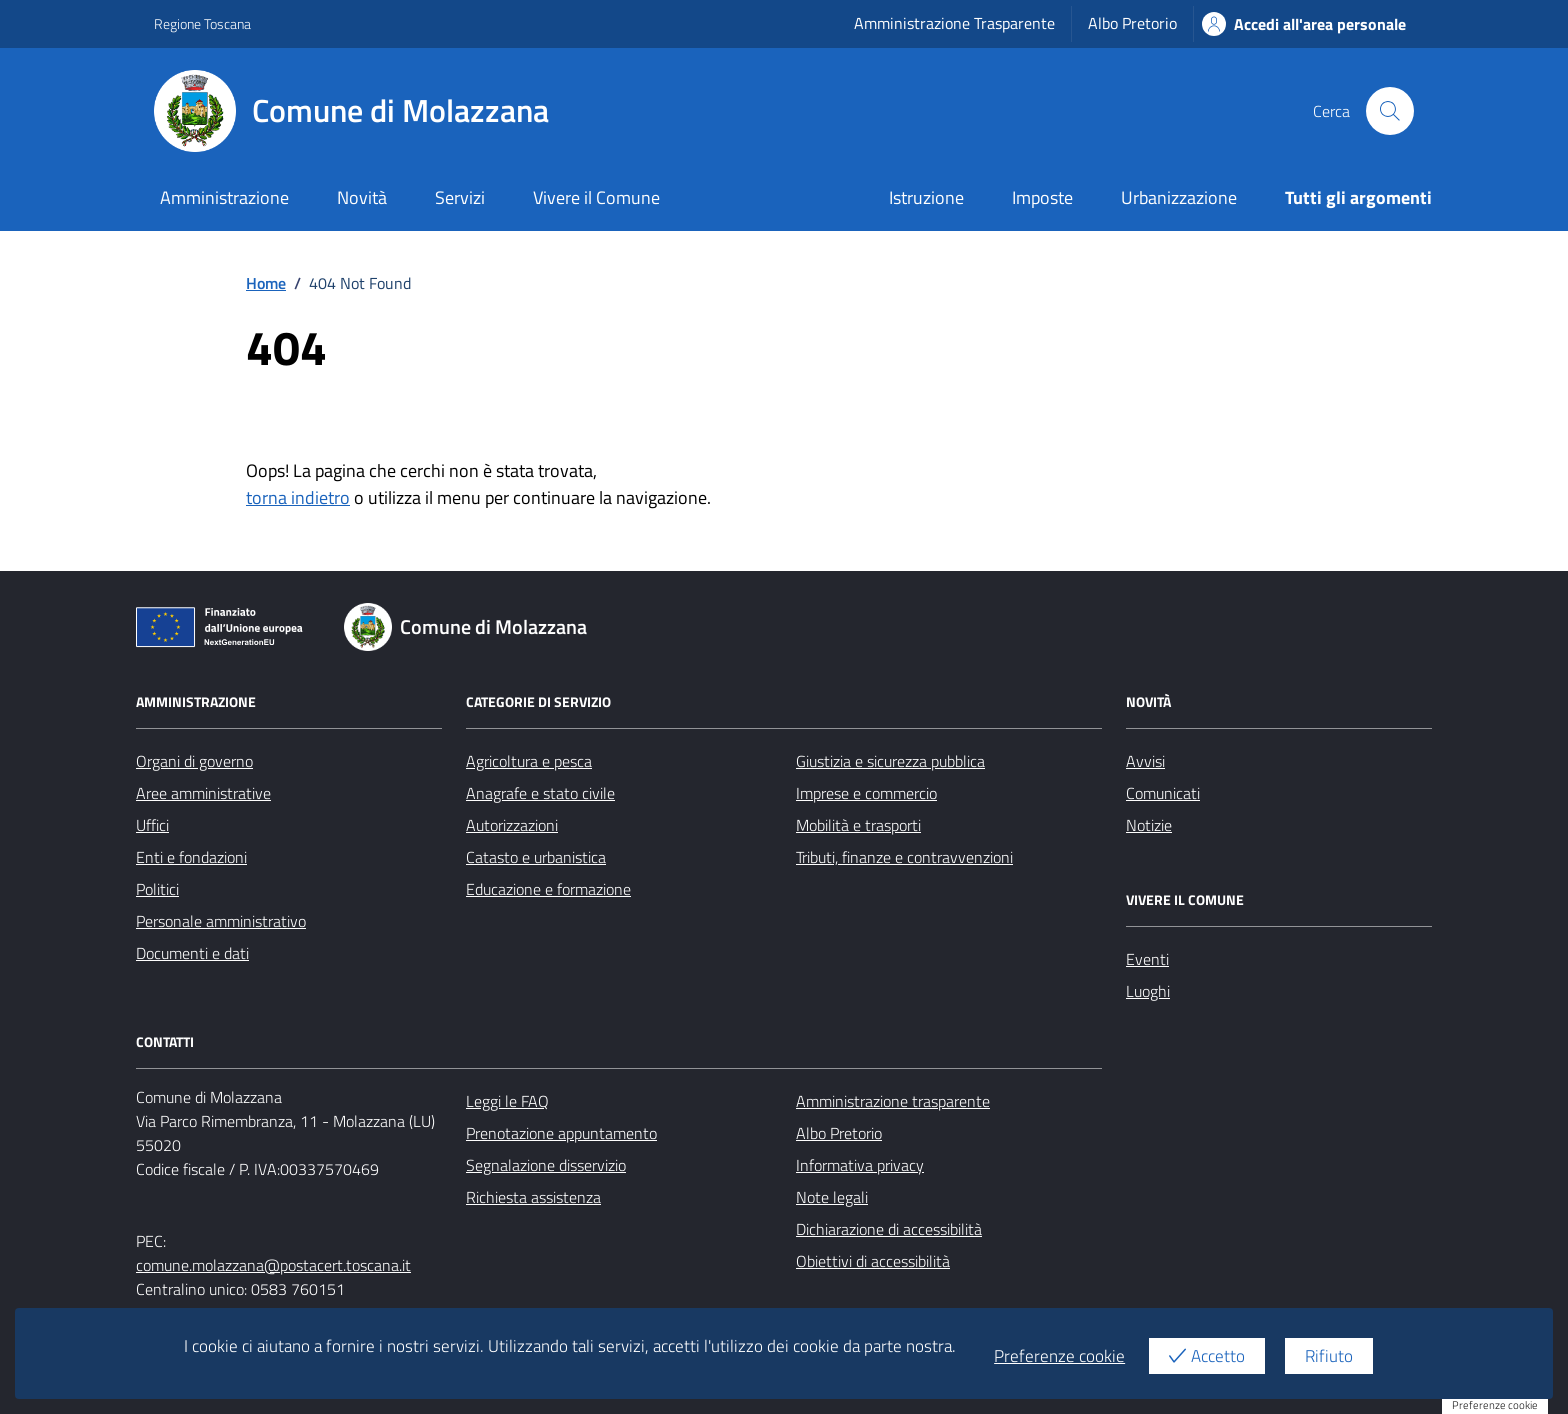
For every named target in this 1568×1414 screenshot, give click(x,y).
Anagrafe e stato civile (540, 793)
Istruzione (926, 197)
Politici (157, 889)
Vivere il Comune (596, 197)
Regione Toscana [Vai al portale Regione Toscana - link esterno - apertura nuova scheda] (202, 23)
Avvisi (1145, 761)
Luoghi (1148, 991)
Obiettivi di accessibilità (873, 1261)
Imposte (1042, 197)
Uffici (152, 825)
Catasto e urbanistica (536, 857)
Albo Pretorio (1132, 23)
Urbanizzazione (1179, 197)
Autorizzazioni (512, 825)
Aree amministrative (203, 793)
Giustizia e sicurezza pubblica (890, 761)
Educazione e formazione (548, 889)
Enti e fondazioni (191, 857)
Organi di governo (194, 761)
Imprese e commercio (866, 793)
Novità (362, 197)
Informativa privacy (860, 1165)
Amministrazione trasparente (893, 1101)
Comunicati (1163, 793)
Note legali (832, 1197)
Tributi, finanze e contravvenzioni (904, 857)
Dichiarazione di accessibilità (889, 1229)
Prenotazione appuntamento (561, 1133)
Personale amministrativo (221, 921)
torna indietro (298, 497)
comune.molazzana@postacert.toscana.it (273, 1265)
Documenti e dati (192, 953)
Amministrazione (224, 197)
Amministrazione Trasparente (954, 23)
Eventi (1147, 959)
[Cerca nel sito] (1390, 111)
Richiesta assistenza (533, 1197)
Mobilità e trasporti (858, 825)
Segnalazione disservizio (546, 1165)
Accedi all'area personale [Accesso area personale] (1304, 24)
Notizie (1149, 825)
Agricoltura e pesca (529, 761)
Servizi (460, 197)
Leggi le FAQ (507, 1101)
